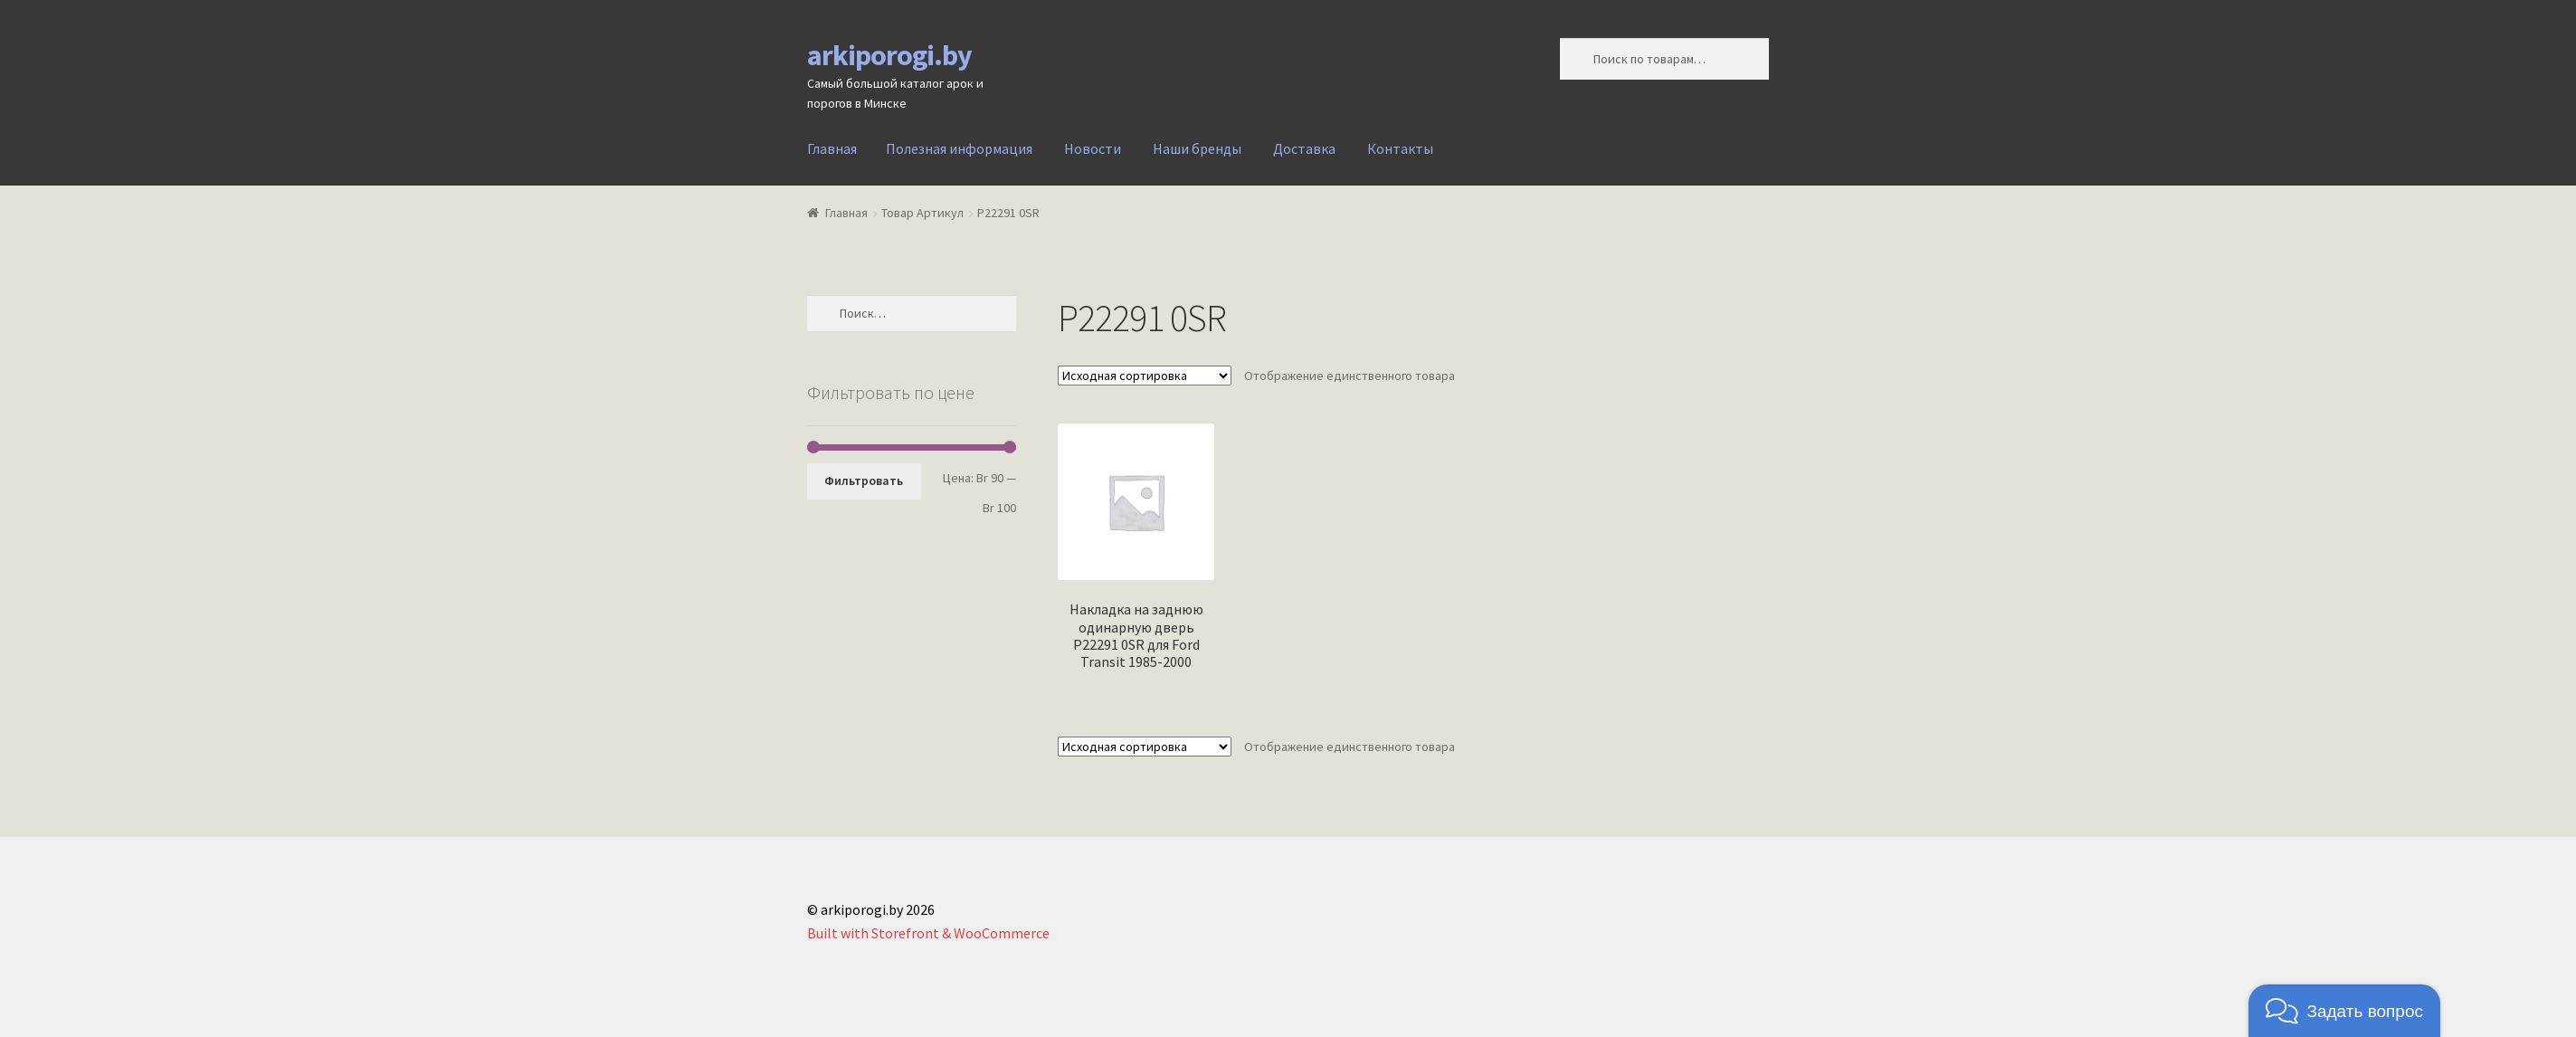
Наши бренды (1197, 148)
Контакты (1400, 148)
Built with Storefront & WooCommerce (928, 933)
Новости (1092, 148)
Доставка (1304, 148)
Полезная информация (959, 148)
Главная (832, 148)
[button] (2344, 1011)
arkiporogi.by (889, 55)
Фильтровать (863, 480)
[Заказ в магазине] (1144, 375)
